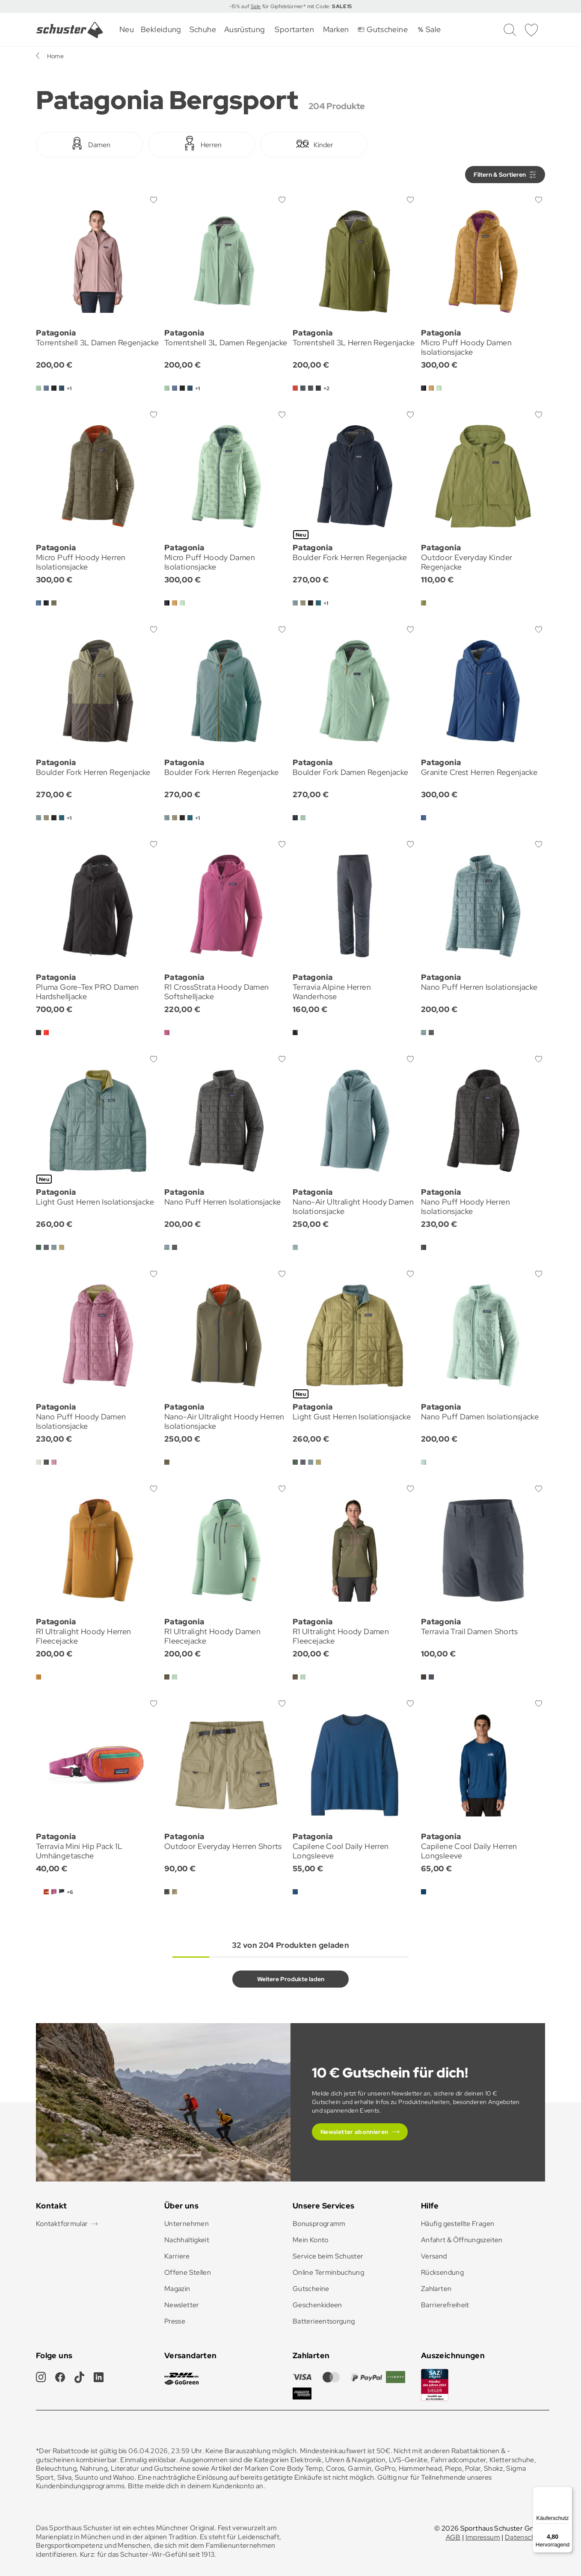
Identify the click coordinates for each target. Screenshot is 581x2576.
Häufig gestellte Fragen (457, 2223)
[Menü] (567, 2492)
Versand (434, 2256)
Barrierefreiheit (445, 2304)
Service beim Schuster (328, 2256)
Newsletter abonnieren (354, 2132)
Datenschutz (525, 2537)
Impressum (482, 2537)
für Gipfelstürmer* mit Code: (306, 6)
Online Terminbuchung (328, 2272)
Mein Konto (311, 2239)
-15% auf (240, 6)
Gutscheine (311, 2288)
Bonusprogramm (319, 2223)
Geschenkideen (317, 2304)
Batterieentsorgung (324, 2321)
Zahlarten (436, 2288)
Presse (174, 2321)
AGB (453, 2537)
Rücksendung (442, 2272)
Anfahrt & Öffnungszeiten (462, 2239)
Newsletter (181, 2304)
